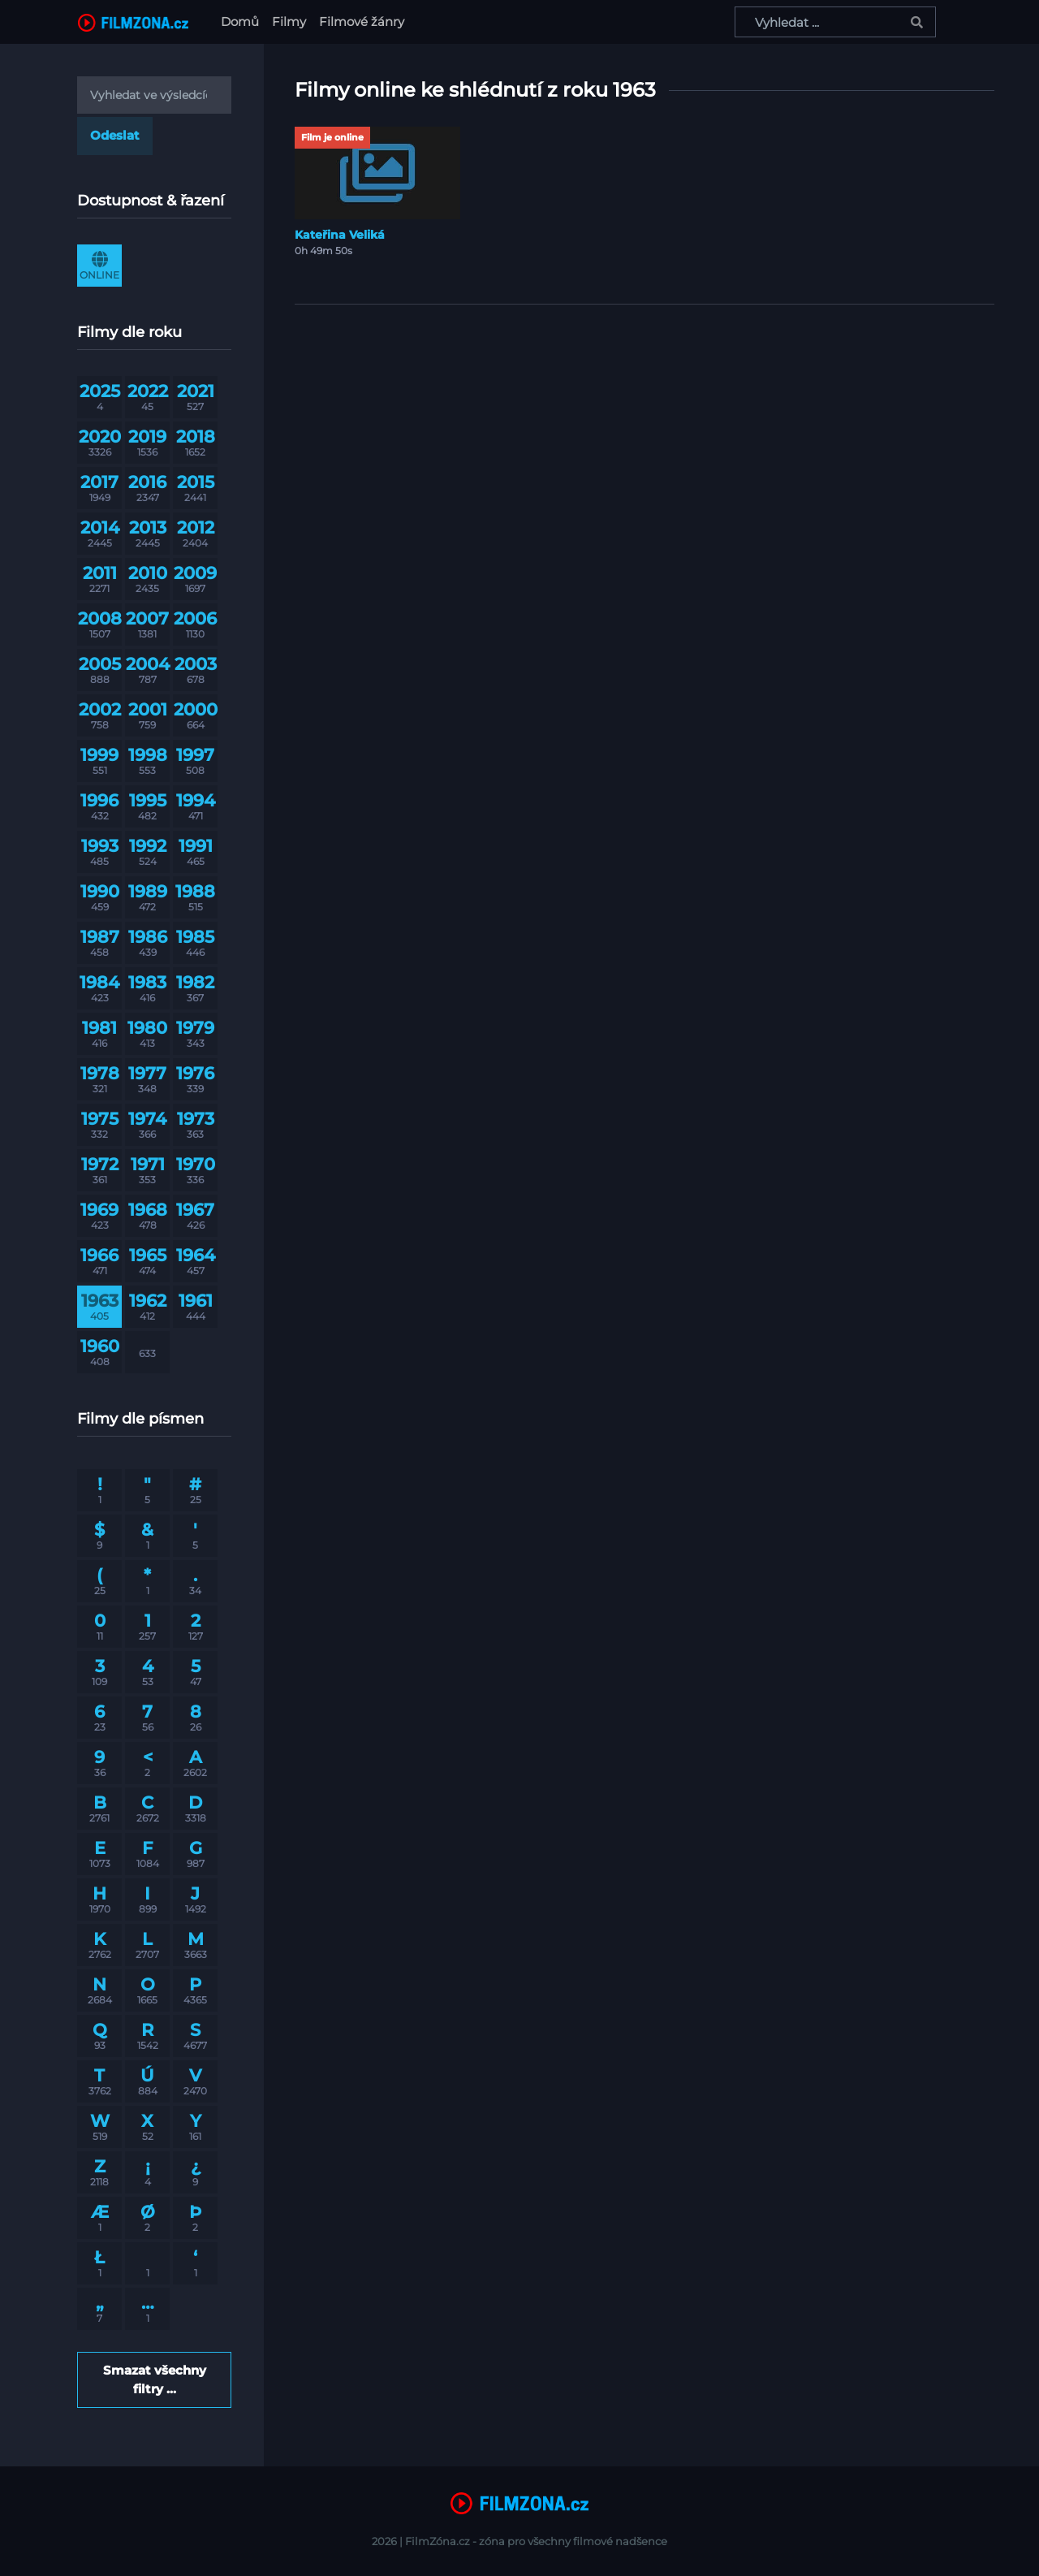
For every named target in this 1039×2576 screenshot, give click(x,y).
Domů (243, 20)
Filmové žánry (361, 21)
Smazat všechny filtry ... (154, 2379)
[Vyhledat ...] (835, 21)
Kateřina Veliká (340, 234)
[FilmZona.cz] (133, 21)
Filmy (289, 21)
